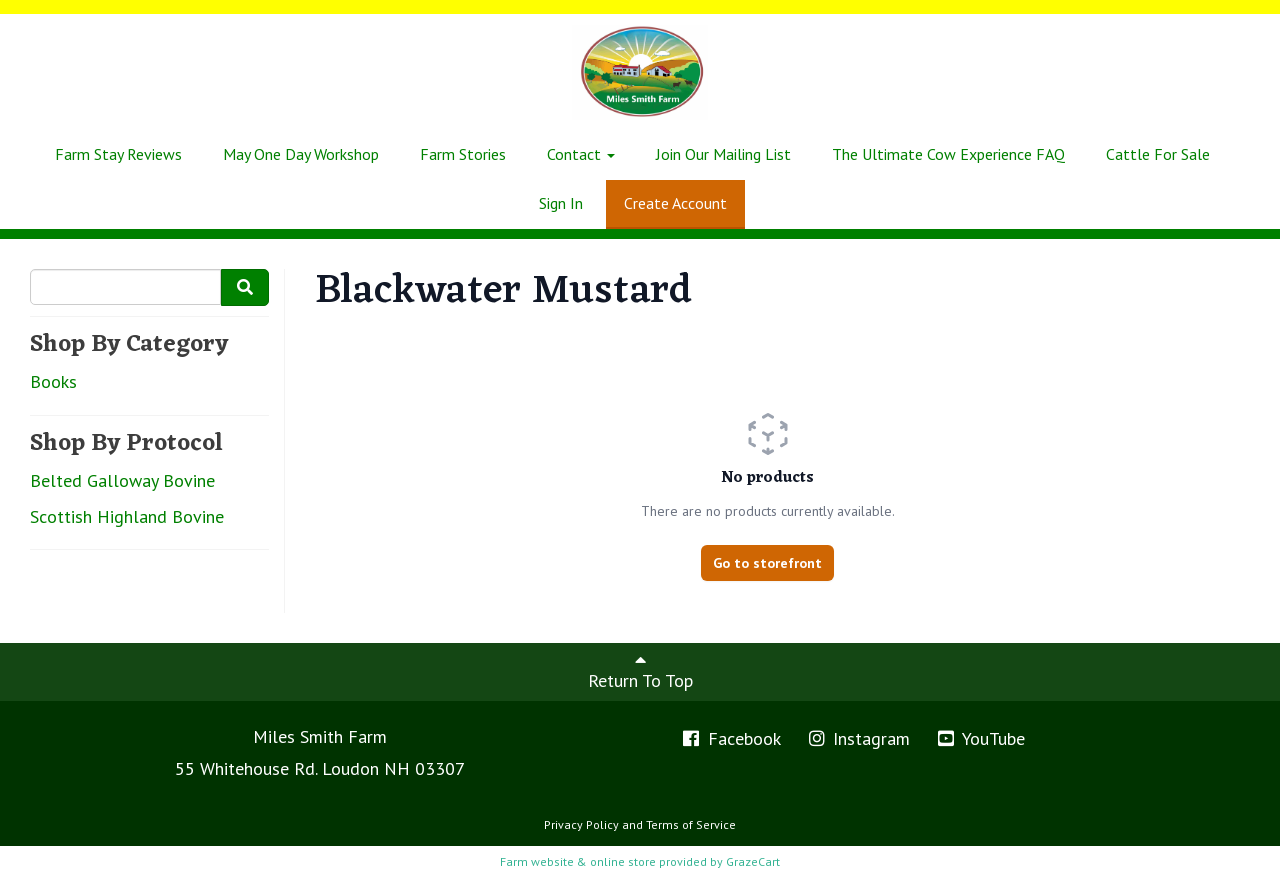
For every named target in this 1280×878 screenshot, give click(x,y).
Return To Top (640, 671)
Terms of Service (691, 824)
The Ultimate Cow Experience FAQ (948, 154)
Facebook (730, 738)
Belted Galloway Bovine (122, 480)
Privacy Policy (581, 824)
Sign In (561, 203)
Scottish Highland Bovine (127, 516)
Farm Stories (463, 154)
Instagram (858, 738)
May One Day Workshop (301, 154)
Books (53, 381)
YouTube (980, 738)
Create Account (675, 203)
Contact (581, 154)
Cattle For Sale (1158, 154)
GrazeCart (753, 861)
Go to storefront (767, 563)
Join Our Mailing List (723, 154)
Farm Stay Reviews (118, 154)
